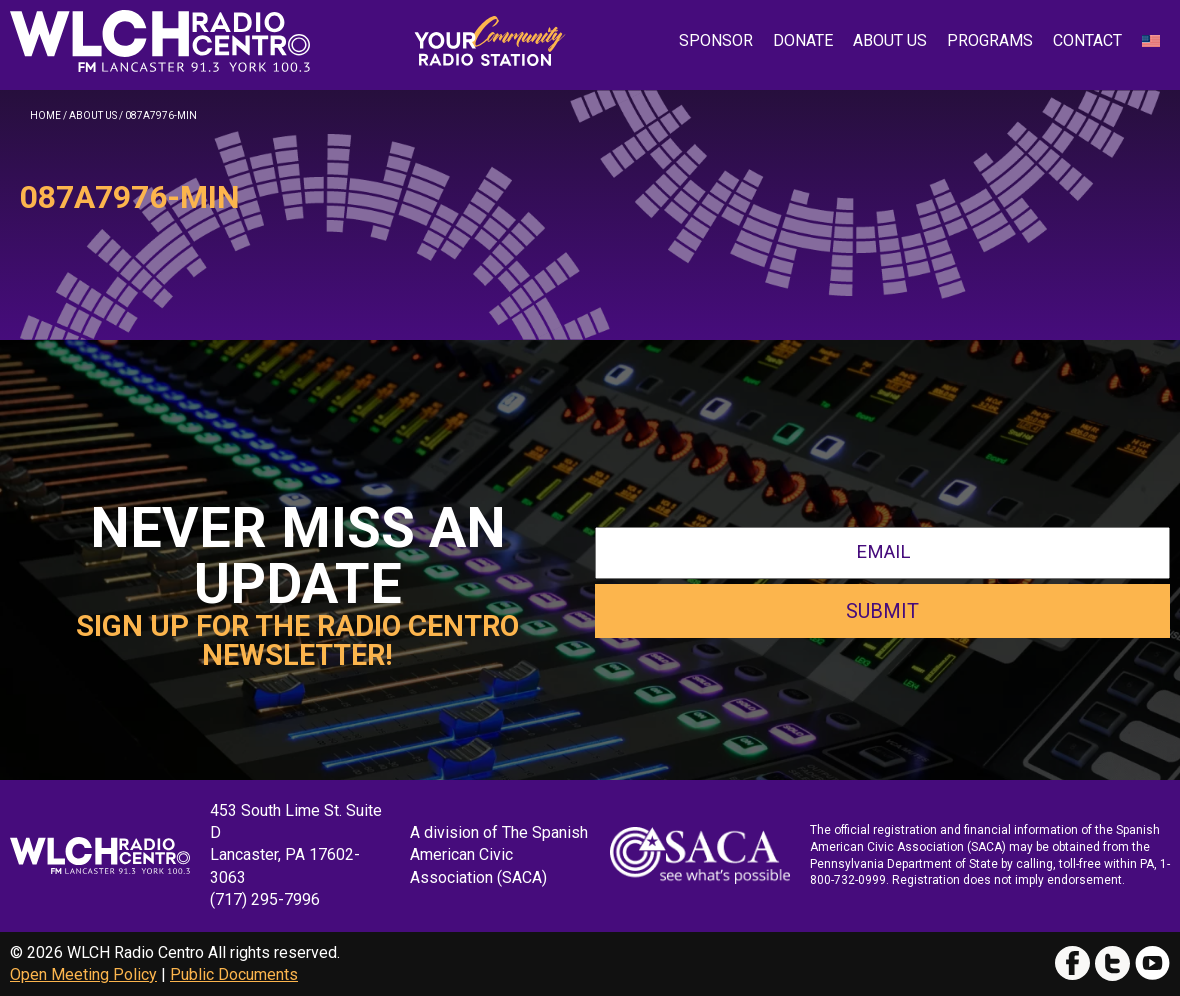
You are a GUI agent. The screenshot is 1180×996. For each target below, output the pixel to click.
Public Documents (234, 974)
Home (45, 115)
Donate (803, 40)
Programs (990, 40)
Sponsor (716, 40)
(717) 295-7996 (265, 899)
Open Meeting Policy (83, 974)
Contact (1087, 40)
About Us (890, 40)
